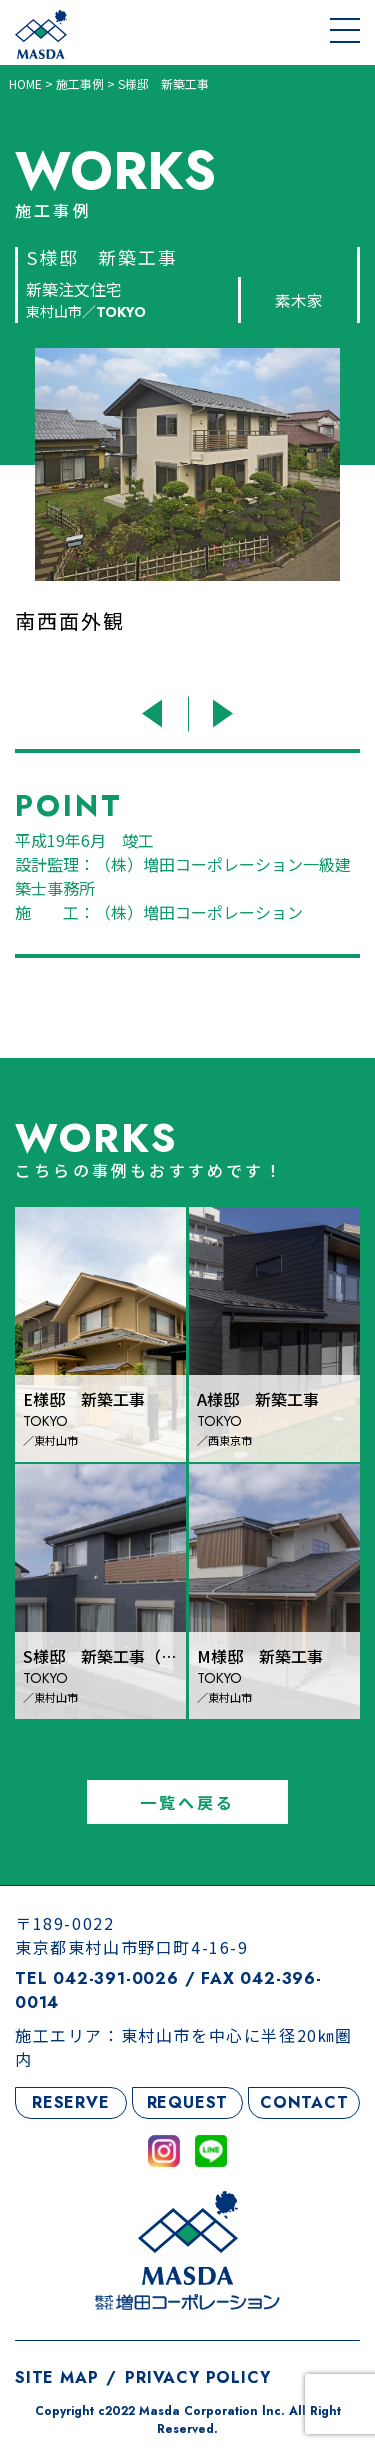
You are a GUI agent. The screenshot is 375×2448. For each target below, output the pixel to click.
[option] (187, 516)
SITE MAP (56, 2377)
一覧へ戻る (188, 1802)
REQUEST (188, 2102)
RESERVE (71, 2102)
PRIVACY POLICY (197, 2377)
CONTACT (304, 2102)
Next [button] (220, 713)
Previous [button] (155, 713)
